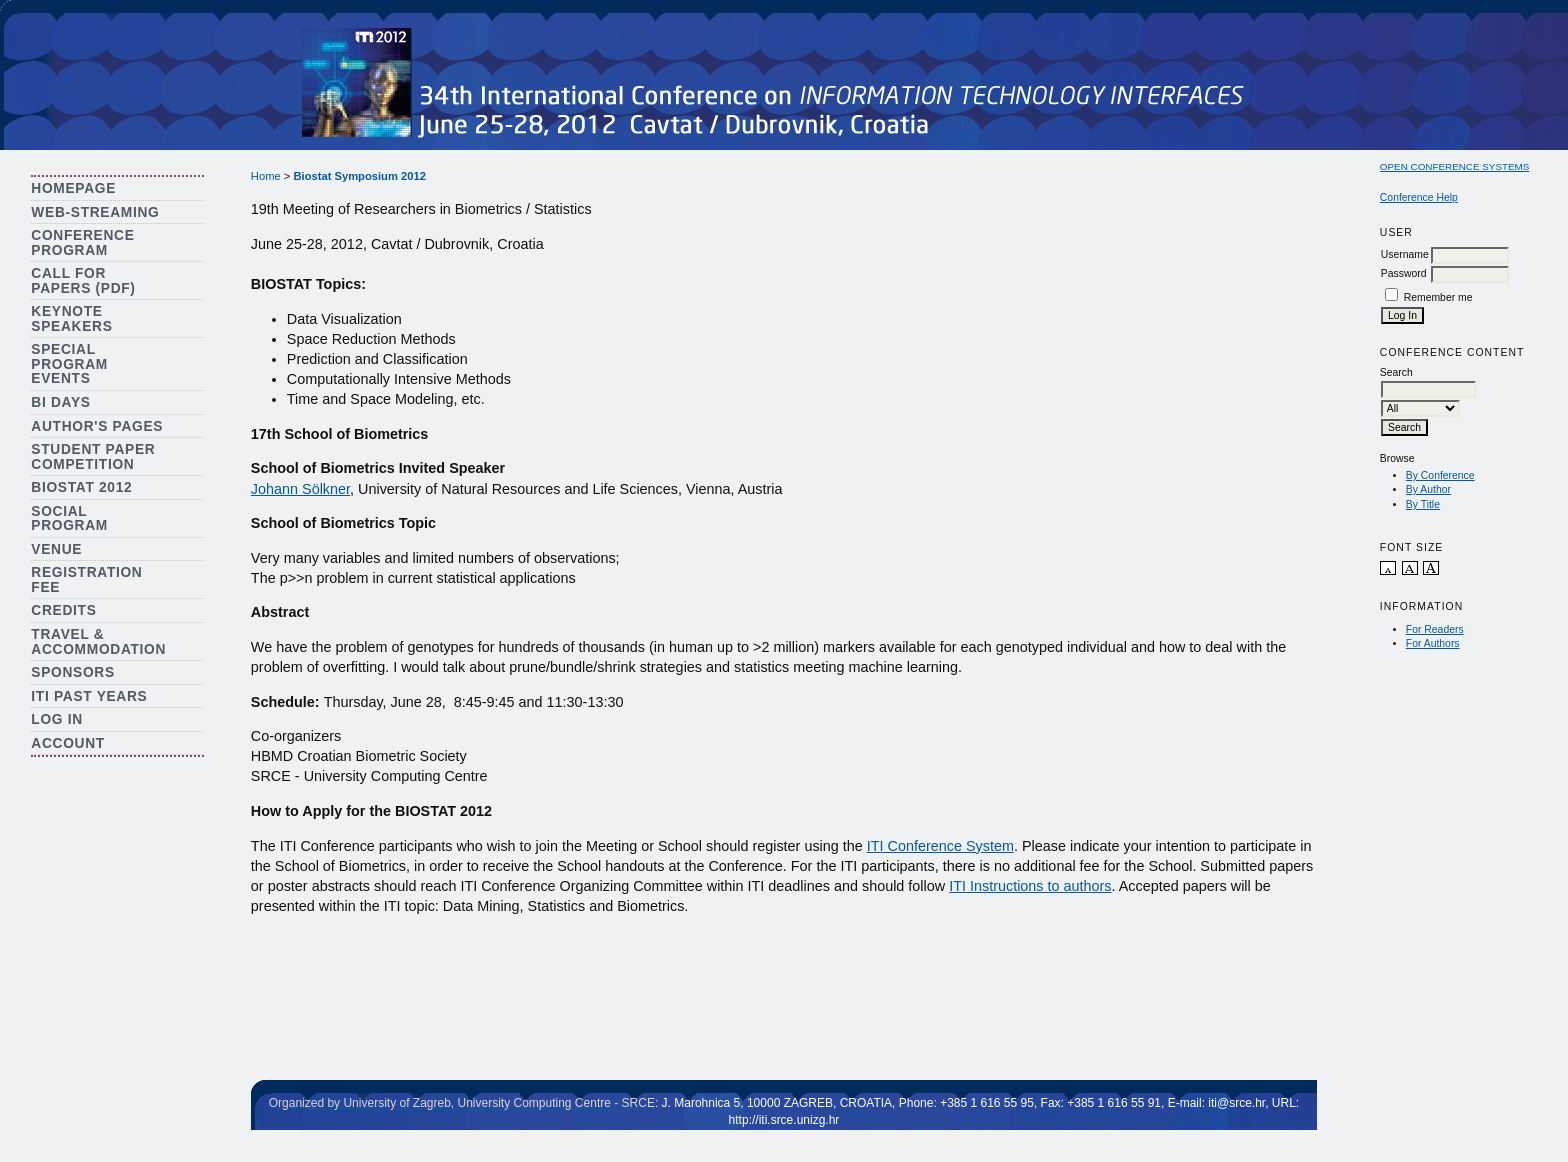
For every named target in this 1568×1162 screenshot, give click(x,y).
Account (68, 743)
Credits (63, 610)
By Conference (1440, 475)
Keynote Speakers (71, 319)
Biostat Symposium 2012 (359, 176)
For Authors (1433, 643)
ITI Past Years (89, 696)
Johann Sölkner (300, 489)
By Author (1428, 489)
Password (1404, 273)
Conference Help (1419, 197)
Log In (57, 719)
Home (266, 176)
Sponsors (72, 672)
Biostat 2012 (81, 487)
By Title (1423, 504)
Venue (56, 549)
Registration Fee (86, 580)
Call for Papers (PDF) (83, 281)
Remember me (1438, 297)
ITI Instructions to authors (1030, 886)
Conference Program (82, 243)
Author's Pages (97, 426)
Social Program (69, 519)
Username (1405, 254)
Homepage (73, 188)
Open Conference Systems (1455, 166)
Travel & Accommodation (98, 642)
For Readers (1435, 629)
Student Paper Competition (93, 457)
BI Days (60, 402)
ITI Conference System (940, 846)
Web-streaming (95, 212)
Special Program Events (69, 364)
